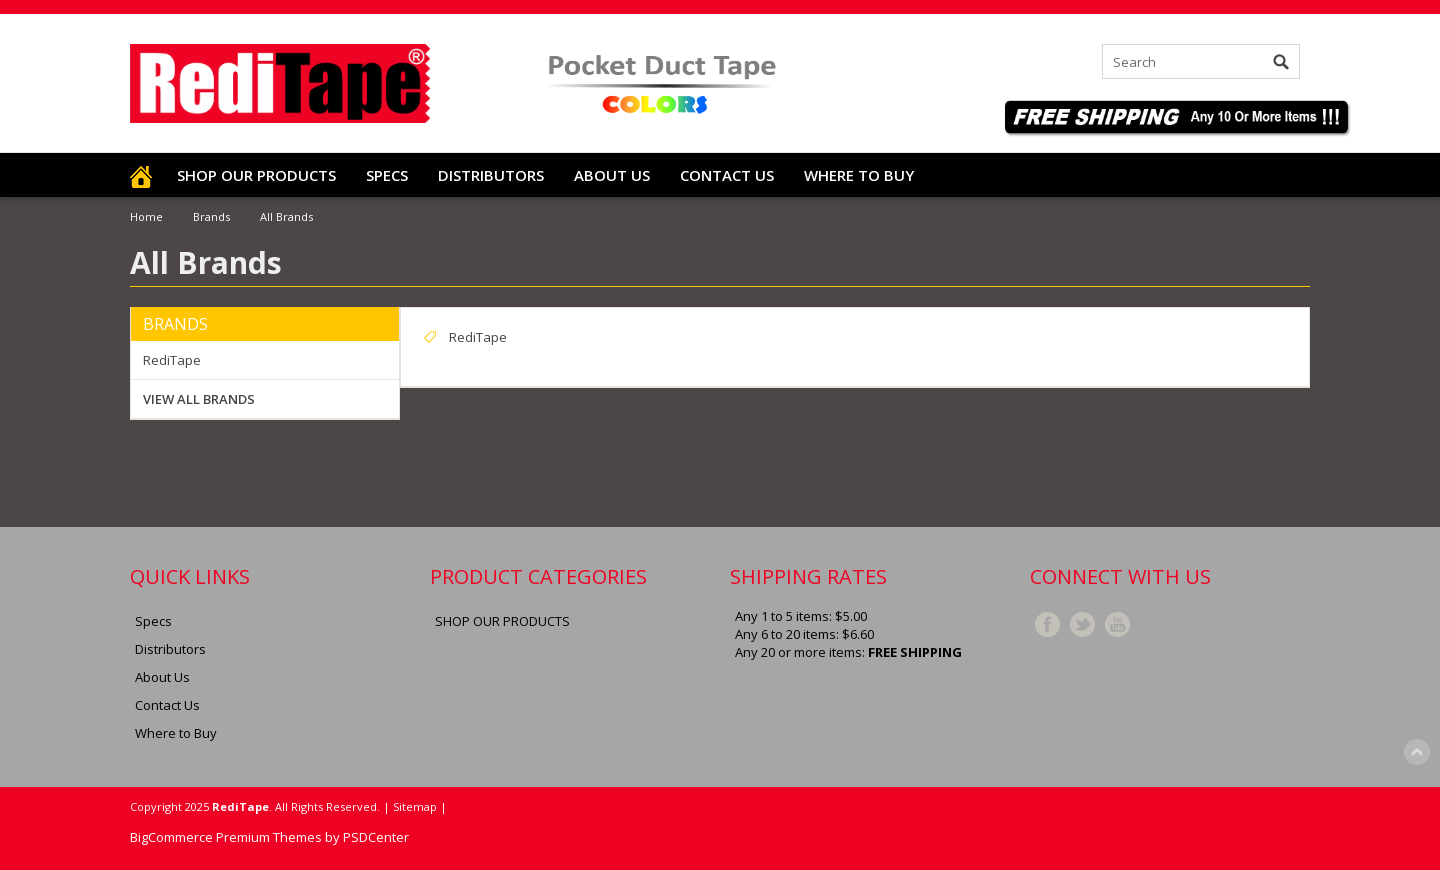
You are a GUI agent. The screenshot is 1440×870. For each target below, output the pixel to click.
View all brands (199, 399)
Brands (211, 216)
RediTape (172, 360)
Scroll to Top (1417, 752)
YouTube (1117, 624)
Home (146, 216)
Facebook (1047, 624)
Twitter (1082, 624)
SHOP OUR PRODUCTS (256, 175)
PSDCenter (376, 837)
